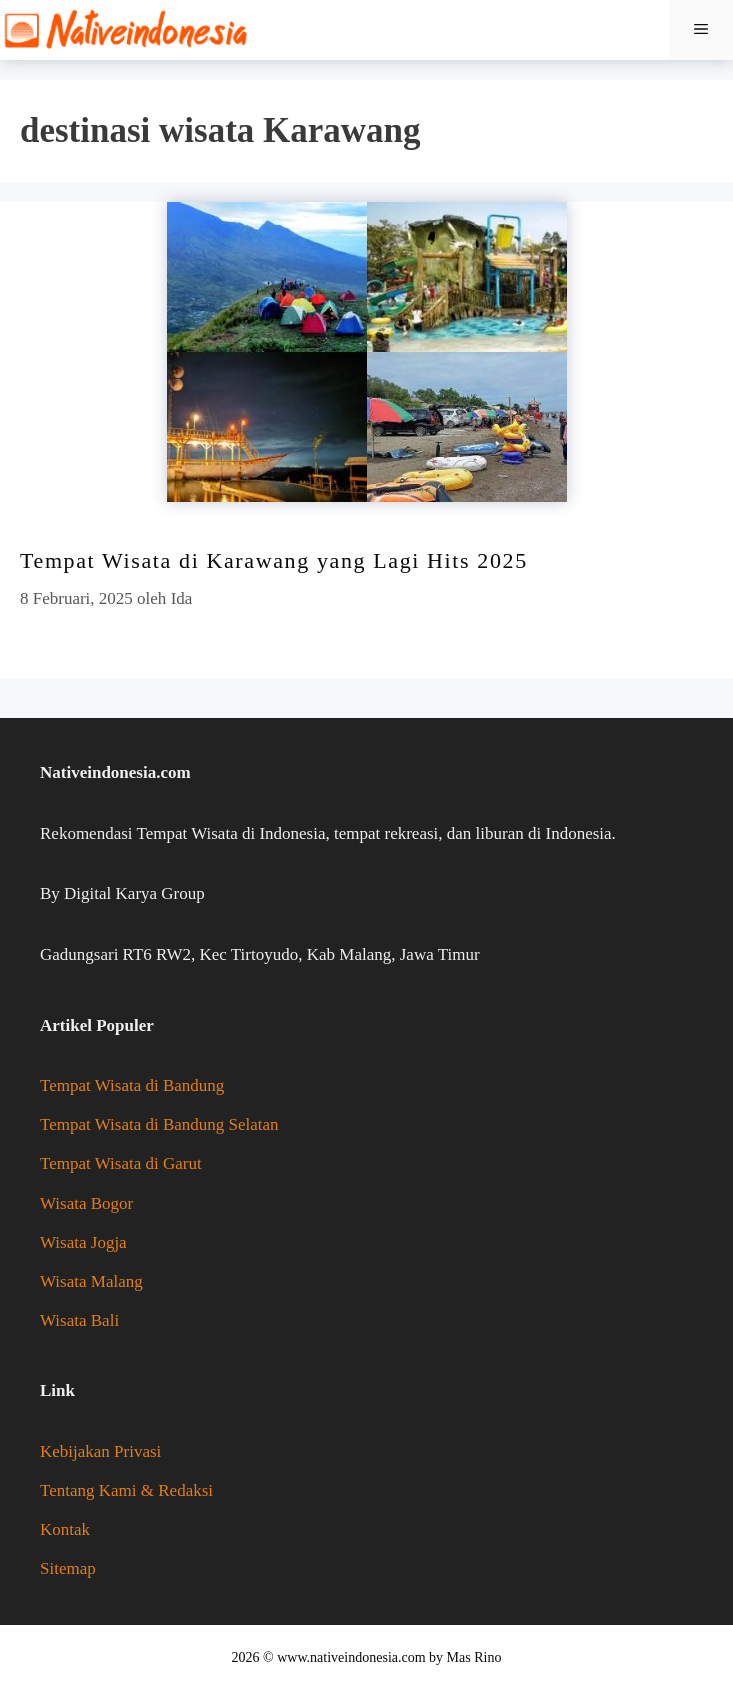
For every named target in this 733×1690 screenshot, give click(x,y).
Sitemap (68, 1568)
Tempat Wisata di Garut (121, 1163)
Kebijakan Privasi (100, 1451)
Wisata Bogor (86, 1203)
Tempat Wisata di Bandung (132, 1085)
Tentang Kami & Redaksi (126, 1490)
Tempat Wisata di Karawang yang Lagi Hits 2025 (274, 560)
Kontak (65, 1529)
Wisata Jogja (83, 1242)
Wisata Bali (79, 1320)
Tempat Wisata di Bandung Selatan (159, 1124)
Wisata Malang (91, 1281)
